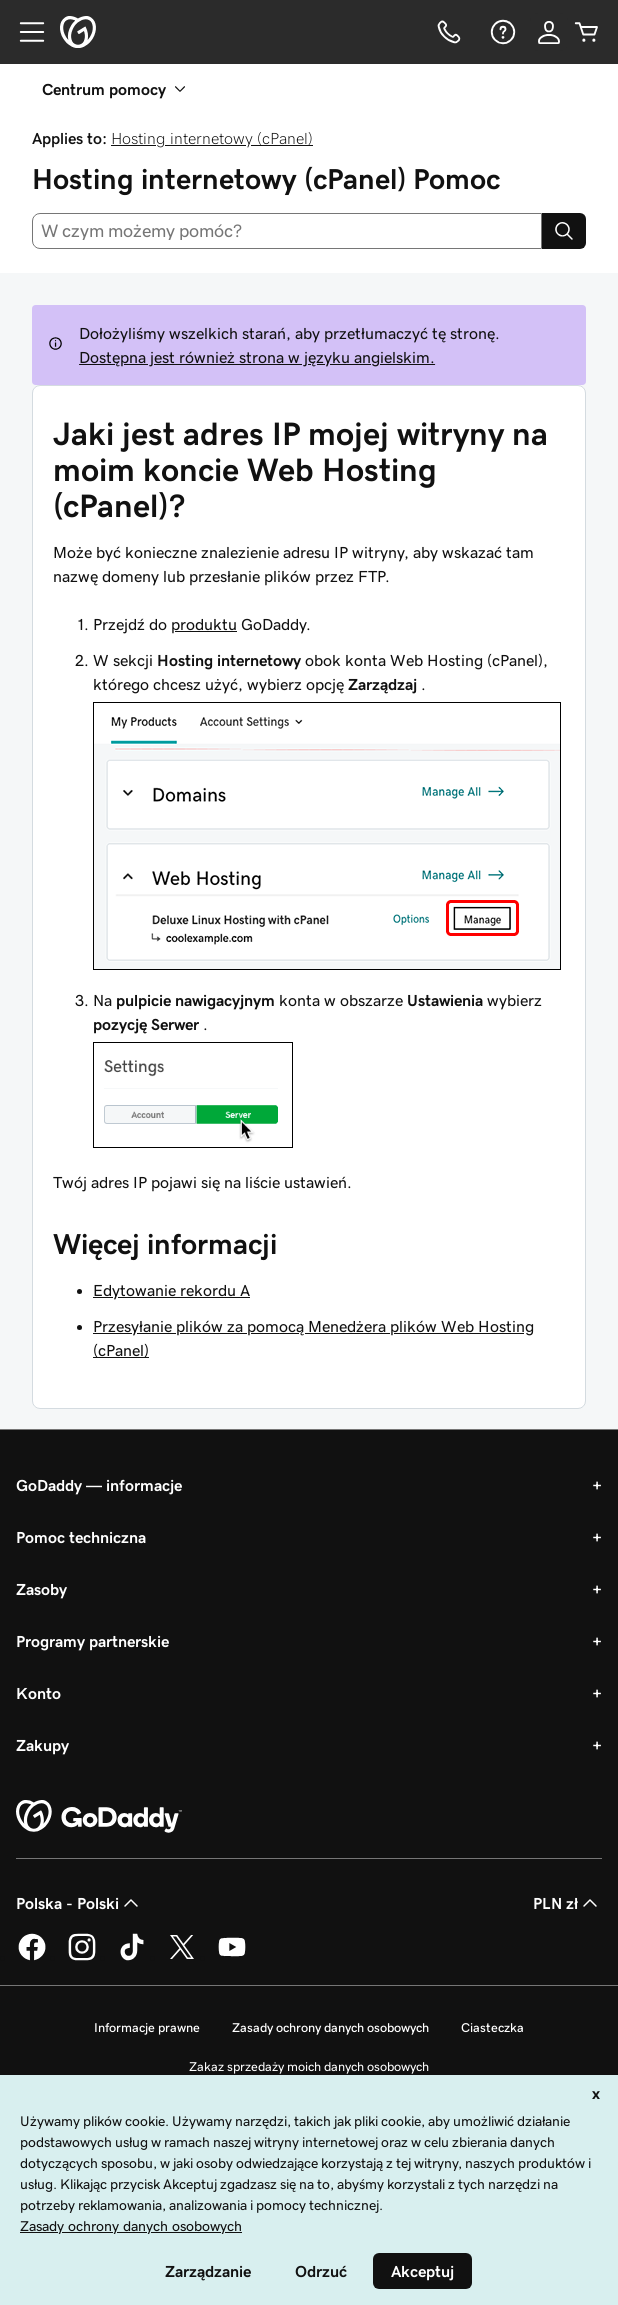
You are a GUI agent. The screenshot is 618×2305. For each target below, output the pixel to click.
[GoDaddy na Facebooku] (32, 1957)
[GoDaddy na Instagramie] (82, 1957)
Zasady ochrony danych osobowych (330, 2027)
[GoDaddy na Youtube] (232, 1957)
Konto (38, 1693)
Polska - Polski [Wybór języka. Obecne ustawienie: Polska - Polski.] (79, 1903)
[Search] (564, 231)
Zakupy (42, 1745)
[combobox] (287, 231)
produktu (204, 624)
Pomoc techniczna (81, 1537)
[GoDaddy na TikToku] (132, 1957)
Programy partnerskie (92, 1641)
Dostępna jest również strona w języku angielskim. (257, 357)
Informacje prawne (147, 2027)
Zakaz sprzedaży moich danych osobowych (309, 2066)
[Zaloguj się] (549, 32)
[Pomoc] (501, 32)
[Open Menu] (24, 32)
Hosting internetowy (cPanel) (212, 138)
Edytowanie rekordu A (171, 1290)
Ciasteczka (492, 2027)
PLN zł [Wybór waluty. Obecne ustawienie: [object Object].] (567, 1903)
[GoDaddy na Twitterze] (182, 1957)
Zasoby (41, 1589)
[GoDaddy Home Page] (99, 1817)
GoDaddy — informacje (99, 1485)
